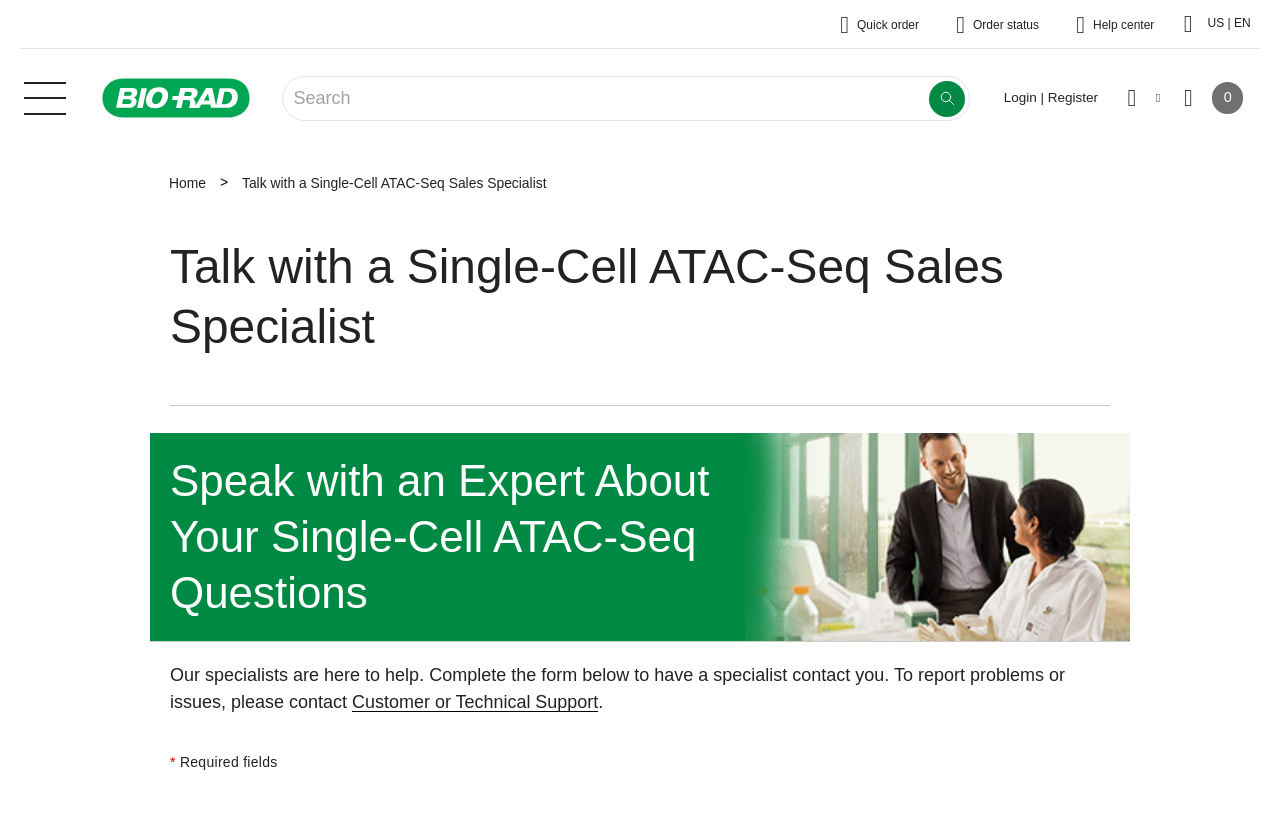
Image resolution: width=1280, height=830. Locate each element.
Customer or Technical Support (475, 702)
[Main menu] (45, 96)
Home (187, 183)
